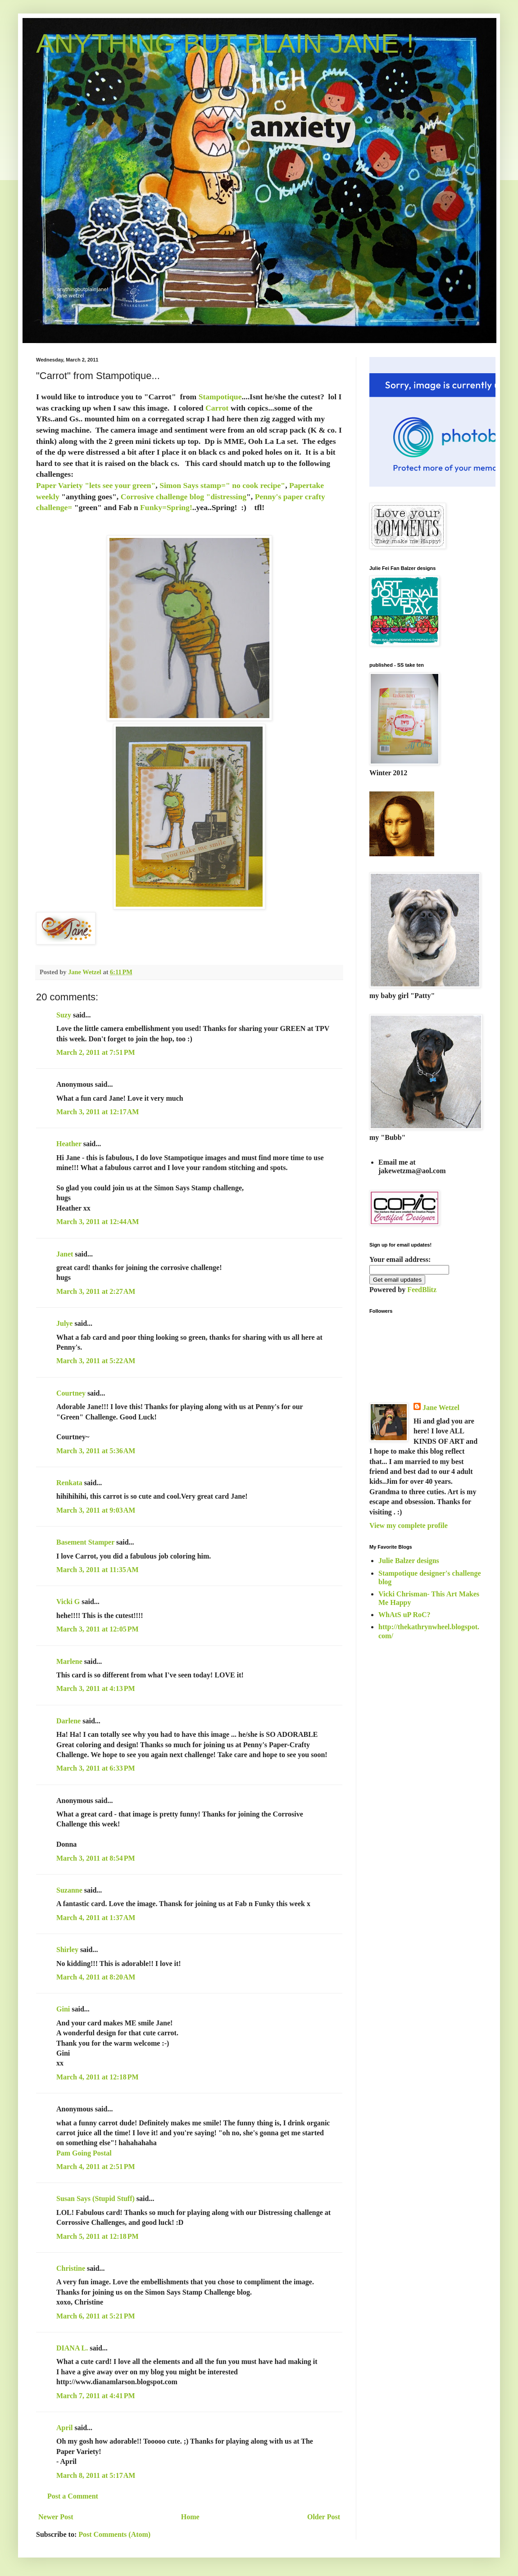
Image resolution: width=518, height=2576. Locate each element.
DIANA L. (72, 2348)
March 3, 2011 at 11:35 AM (97, 1569)
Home (190, 2517)
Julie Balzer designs (408, 1560)
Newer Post (55, 2517)
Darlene (69, 1721)
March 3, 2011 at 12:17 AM (97, 1112)
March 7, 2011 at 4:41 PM (95, 2396)
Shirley (67, 1949)
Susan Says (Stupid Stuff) (95, 2198)
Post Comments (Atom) (114, 2534)
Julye (64, 1323)
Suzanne (69, 1890)
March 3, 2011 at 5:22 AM (95, 1361)
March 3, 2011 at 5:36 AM (95, 1451)
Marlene (69, 1661)
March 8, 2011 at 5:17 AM (95, 2475)
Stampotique (218, 396)
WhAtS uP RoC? (404, 1614)
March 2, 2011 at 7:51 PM (95, 1052)
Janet (64, 1254)
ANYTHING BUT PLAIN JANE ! (225, 43)
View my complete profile (408, 1525)
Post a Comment (72, 2496)
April (64, 2427)
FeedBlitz (421, 1289)
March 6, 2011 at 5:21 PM (95, 2316)
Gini (63, 2009)
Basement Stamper (85, 1542)
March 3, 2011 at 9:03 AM (95, 1510)
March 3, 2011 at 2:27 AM (95, 1291)
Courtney (71, 1393)
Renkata (69, 1483)
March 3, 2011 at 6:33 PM (95, 1768)
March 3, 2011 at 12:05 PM (97, 1629)
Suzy (63, 1015)
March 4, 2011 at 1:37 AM (95, 1917)
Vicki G (68, 1601)
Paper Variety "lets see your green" (95, 485)
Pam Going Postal (84, 2153)
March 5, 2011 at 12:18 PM (97, 2236)
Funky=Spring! (166, 507)
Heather (69, 1144)
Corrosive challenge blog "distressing (183, 496)
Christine (70, 2268)
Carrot (217, 407)
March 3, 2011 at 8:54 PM (95, 1858)
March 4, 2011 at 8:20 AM (95, 1977)
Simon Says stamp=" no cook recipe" (222, 485)
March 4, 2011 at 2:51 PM (95, 2166)
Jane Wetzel (441, 1407)
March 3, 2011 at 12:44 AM (97, 1221)
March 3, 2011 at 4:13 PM (95, 1688)
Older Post (323, 2517)
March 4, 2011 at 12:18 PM (97, 2077)
